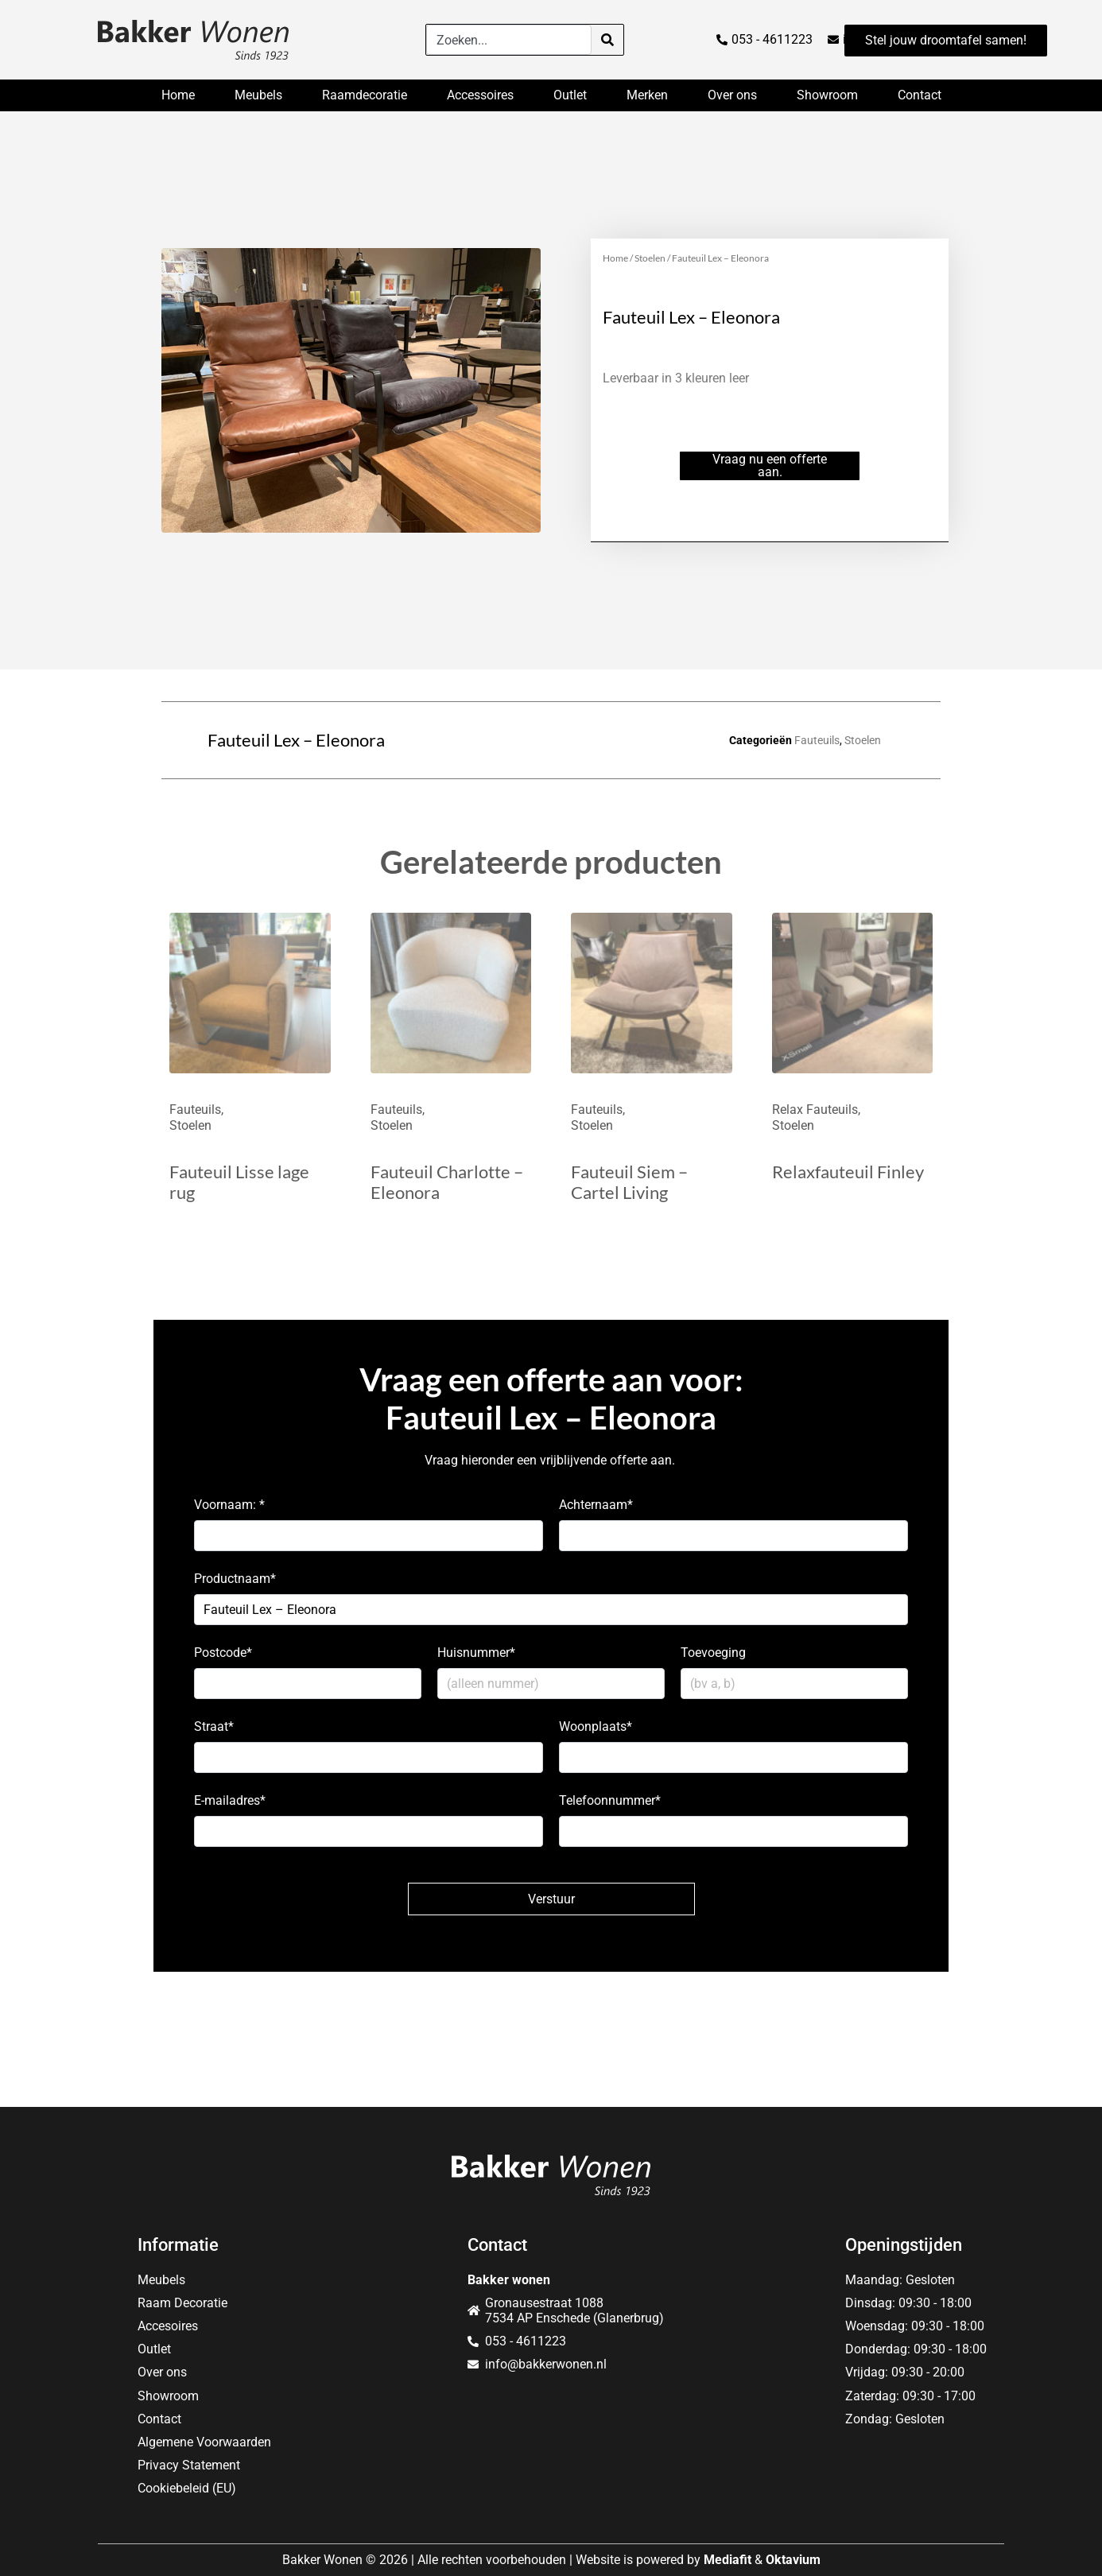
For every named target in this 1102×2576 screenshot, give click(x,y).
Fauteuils (817, 740)
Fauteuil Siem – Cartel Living (629, 1182)
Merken (647, 95)
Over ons (732, 95)
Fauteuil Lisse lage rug (239, 1182)
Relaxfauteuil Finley (848, 1171)
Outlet (570, 95)
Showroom (827, 95)
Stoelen (649, 258)
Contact (919, 95)
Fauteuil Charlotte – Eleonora (447, 1182)
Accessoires (480, 95)
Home (178, 95)
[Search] (607, 40)
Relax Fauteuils (815, 1109)
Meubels (258, 95)
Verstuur (551, 1899)
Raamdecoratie (364, 95)
